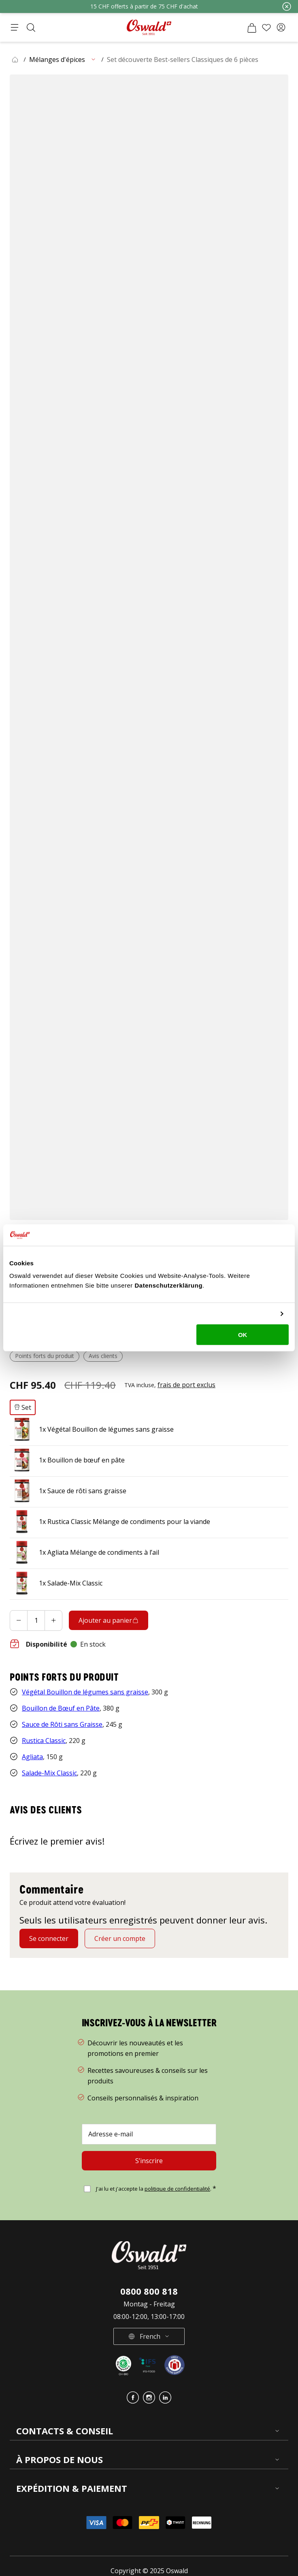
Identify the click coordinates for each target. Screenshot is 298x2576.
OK (242, 1334)
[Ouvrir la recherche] (31, 27)
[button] (281, 27)
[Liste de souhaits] (266, 27)
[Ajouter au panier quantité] (36, 1606)
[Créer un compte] (120, 1924)
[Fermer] (287, 6)
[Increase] (53, 1606)
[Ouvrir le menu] (14, 27)
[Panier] (252, 27)
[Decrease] (19, 1606)
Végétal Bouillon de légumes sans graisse (85, 1677)
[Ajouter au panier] (108, 1605)
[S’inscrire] (149, 2146)
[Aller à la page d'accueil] (149, 27)
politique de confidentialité (177, 2174)
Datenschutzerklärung (169, 1285)
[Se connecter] (48, 1924)
